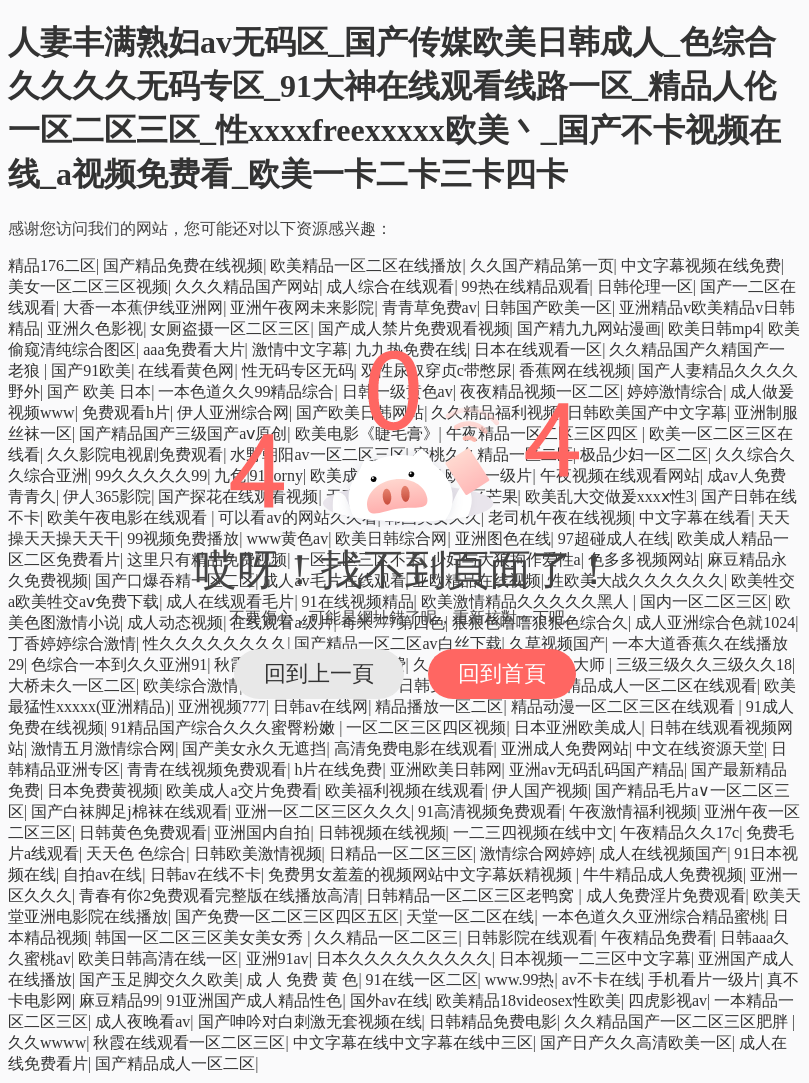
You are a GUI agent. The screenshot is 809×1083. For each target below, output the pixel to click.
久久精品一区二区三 (386, 937)
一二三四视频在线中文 (533, 832)
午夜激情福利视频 (633, 811)
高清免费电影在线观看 (414, 748)
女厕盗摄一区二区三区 (230, 328)
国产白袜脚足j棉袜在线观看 (129, 811)
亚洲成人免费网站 (565, 748)
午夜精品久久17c (679, 832)
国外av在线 (389, 1000)
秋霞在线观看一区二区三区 (189, 1042)
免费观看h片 (126, 412)
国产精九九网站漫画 (589, 328)
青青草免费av (429, 307)
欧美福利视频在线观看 (405, 790)
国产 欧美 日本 (99, 391)
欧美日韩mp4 (714, 328)
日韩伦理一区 (645, 286)
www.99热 (520, 979)
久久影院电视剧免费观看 (135, 454)
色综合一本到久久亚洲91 (119, 664)
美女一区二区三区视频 (88, 286)
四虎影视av (667, 1000)
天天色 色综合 (136, 853)
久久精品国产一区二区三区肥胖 (678, 1021)
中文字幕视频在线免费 (701, 265)
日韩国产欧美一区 (548, 307)
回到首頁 (502, 673)
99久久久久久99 (151, 475)
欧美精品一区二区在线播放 (366, 265)
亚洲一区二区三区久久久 (323, 811)
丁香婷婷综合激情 (72, 643)
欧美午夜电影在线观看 (129, 517)
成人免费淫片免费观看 (666, 895)
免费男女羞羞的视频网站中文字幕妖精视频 (422, 874)
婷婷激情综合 (675, 391)
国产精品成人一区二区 (175, 1063)
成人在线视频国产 (663, 853)
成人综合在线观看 (390, 286)
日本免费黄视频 (103, 790)
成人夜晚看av (142, 1021)
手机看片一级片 (704, 979)
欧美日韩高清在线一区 (158, 958)
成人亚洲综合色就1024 (715, 622)
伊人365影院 (107, 496)
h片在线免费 (338, 769)
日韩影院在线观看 (530, 937)
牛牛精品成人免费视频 (663, 874)
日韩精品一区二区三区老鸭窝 (472, 895)
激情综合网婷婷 (536, 853)
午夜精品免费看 (657, 937)
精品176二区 (52, 265)
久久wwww (47, 1042)
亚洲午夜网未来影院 (302, 307)
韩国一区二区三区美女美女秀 (201, 937)
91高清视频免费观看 (490, 811)
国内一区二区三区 (704, 601)
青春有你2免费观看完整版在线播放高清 (219, 895)
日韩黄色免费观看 (143, 832)
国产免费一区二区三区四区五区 (287, 916)
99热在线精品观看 (526, 286)
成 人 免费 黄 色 (302, 979)
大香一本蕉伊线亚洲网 (143, 307)
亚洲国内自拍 (262, 832)
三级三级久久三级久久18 (704, 664)
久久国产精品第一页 (542, 265)
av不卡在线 (601, 979)
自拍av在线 (102, 874)
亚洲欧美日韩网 (446, 769)
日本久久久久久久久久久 (404, 958)
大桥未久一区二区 (72, 685)
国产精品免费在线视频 (183, 265)
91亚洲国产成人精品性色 (254, 1000)
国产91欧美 (91, 370)
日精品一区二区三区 (401, 853)
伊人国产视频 (540, 790)
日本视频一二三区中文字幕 (595, 958)
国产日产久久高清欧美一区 (636, 1042)
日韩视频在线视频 (382, 832)
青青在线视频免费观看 (207, 769)
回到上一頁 (319, 673)
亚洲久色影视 (95, 328)
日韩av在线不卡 (205, 874)
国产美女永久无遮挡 (254, 748)
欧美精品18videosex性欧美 (528, 1000)
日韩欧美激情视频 (258, 853)
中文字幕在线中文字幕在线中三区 (413, 1042)
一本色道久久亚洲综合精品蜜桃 (654, 916)
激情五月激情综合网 (103, 748)
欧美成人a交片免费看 (241, 790)
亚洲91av (277, 958)
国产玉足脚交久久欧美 (159, 979)
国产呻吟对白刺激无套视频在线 (310, 1021)
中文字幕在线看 (695, 517)
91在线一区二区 (422, 979)
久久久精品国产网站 (247, 286)
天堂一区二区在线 (470, 916)
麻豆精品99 (119, 1000)
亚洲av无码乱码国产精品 (596, 769)
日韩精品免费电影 (493, 1021)
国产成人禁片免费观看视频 (414, 328)
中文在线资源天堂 (700, 748)
